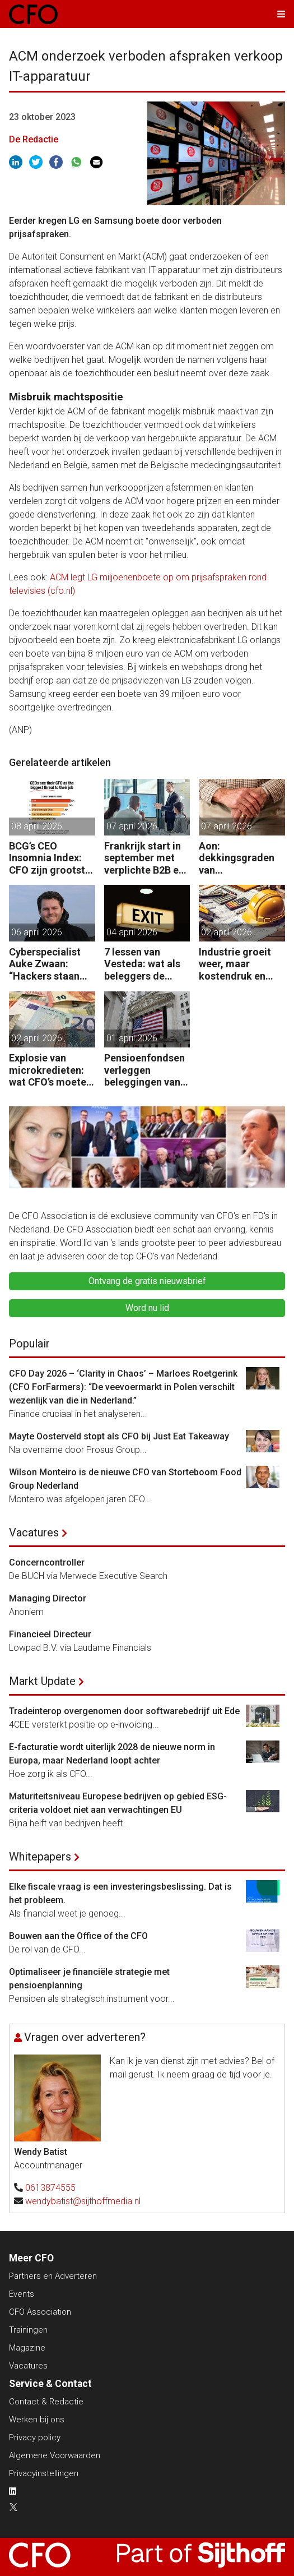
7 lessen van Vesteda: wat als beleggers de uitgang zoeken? (142, 964)
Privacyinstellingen (43, 2473)
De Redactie (33, 139)
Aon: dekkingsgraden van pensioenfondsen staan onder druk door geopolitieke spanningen (240, 858)
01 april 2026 (131, 1038)
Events (21, 2294)
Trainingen (28, 2330)
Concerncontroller (47, 1562)
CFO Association (40, 2312)
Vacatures (34, 1532)
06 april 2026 (36, 932)
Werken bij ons (36, 2420)
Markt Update (42, 1681)
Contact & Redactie (46, 2402)
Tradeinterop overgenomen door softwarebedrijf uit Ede (124, 1711)
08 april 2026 (36, 826)
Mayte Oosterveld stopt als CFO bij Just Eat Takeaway (119, 1436)
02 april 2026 (226, 932)
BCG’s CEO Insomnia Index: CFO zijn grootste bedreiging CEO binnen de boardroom (50, 858)
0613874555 (50, 2187)
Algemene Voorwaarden (54, 2455)
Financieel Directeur (50, 1634)
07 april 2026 (131, 826)
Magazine (27, 2348)
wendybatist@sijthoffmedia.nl (83, 2201)
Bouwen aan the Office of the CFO (78, 1936)
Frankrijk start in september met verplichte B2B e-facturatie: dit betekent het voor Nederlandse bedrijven (145, 858)
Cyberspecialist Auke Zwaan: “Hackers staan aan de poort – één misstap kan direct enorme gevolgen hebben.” (51, 964)
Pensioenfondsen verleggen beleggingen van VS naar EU (144, 1070)
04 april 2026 (131, 932)
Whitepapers (40, 1856)
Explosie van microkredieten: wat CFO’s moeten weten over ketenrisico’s (50, 1070)
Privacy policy (34, 2437)
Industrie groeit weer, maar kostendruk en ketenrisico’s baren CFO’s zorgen (235, 964)
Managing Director (47, 1598)
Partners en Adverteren (53, 2276)
